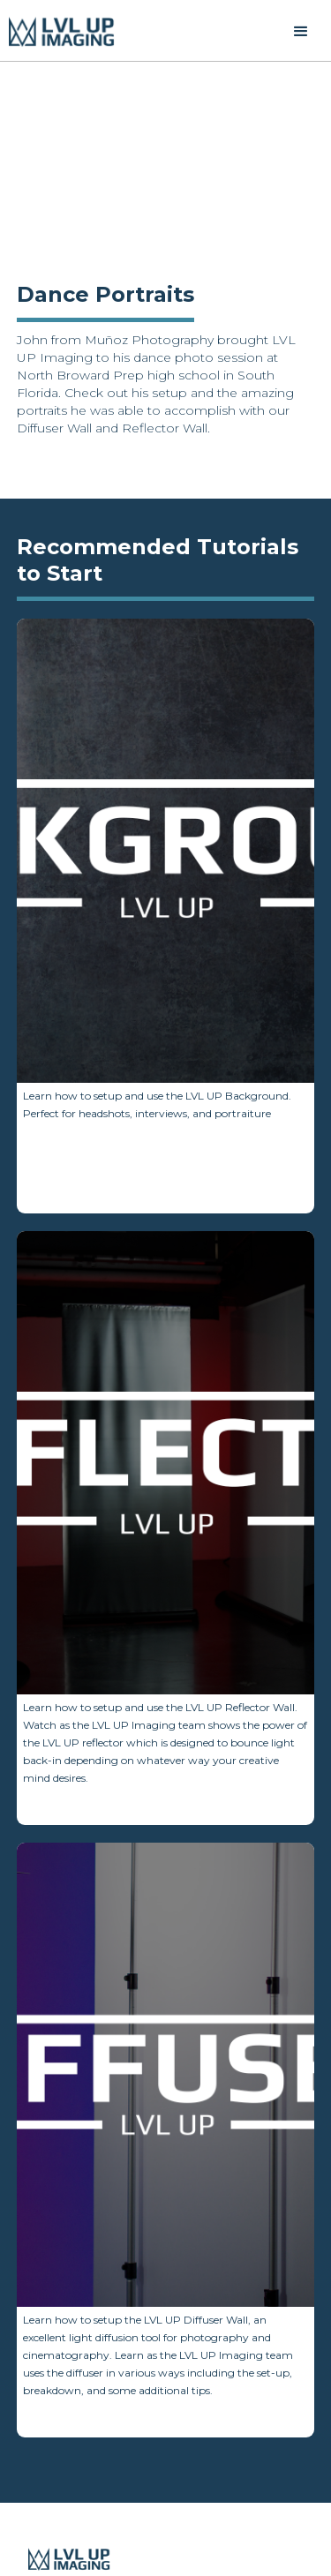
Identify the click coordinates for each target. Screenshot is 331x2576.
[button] (301, 32)
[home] (62, 31)
